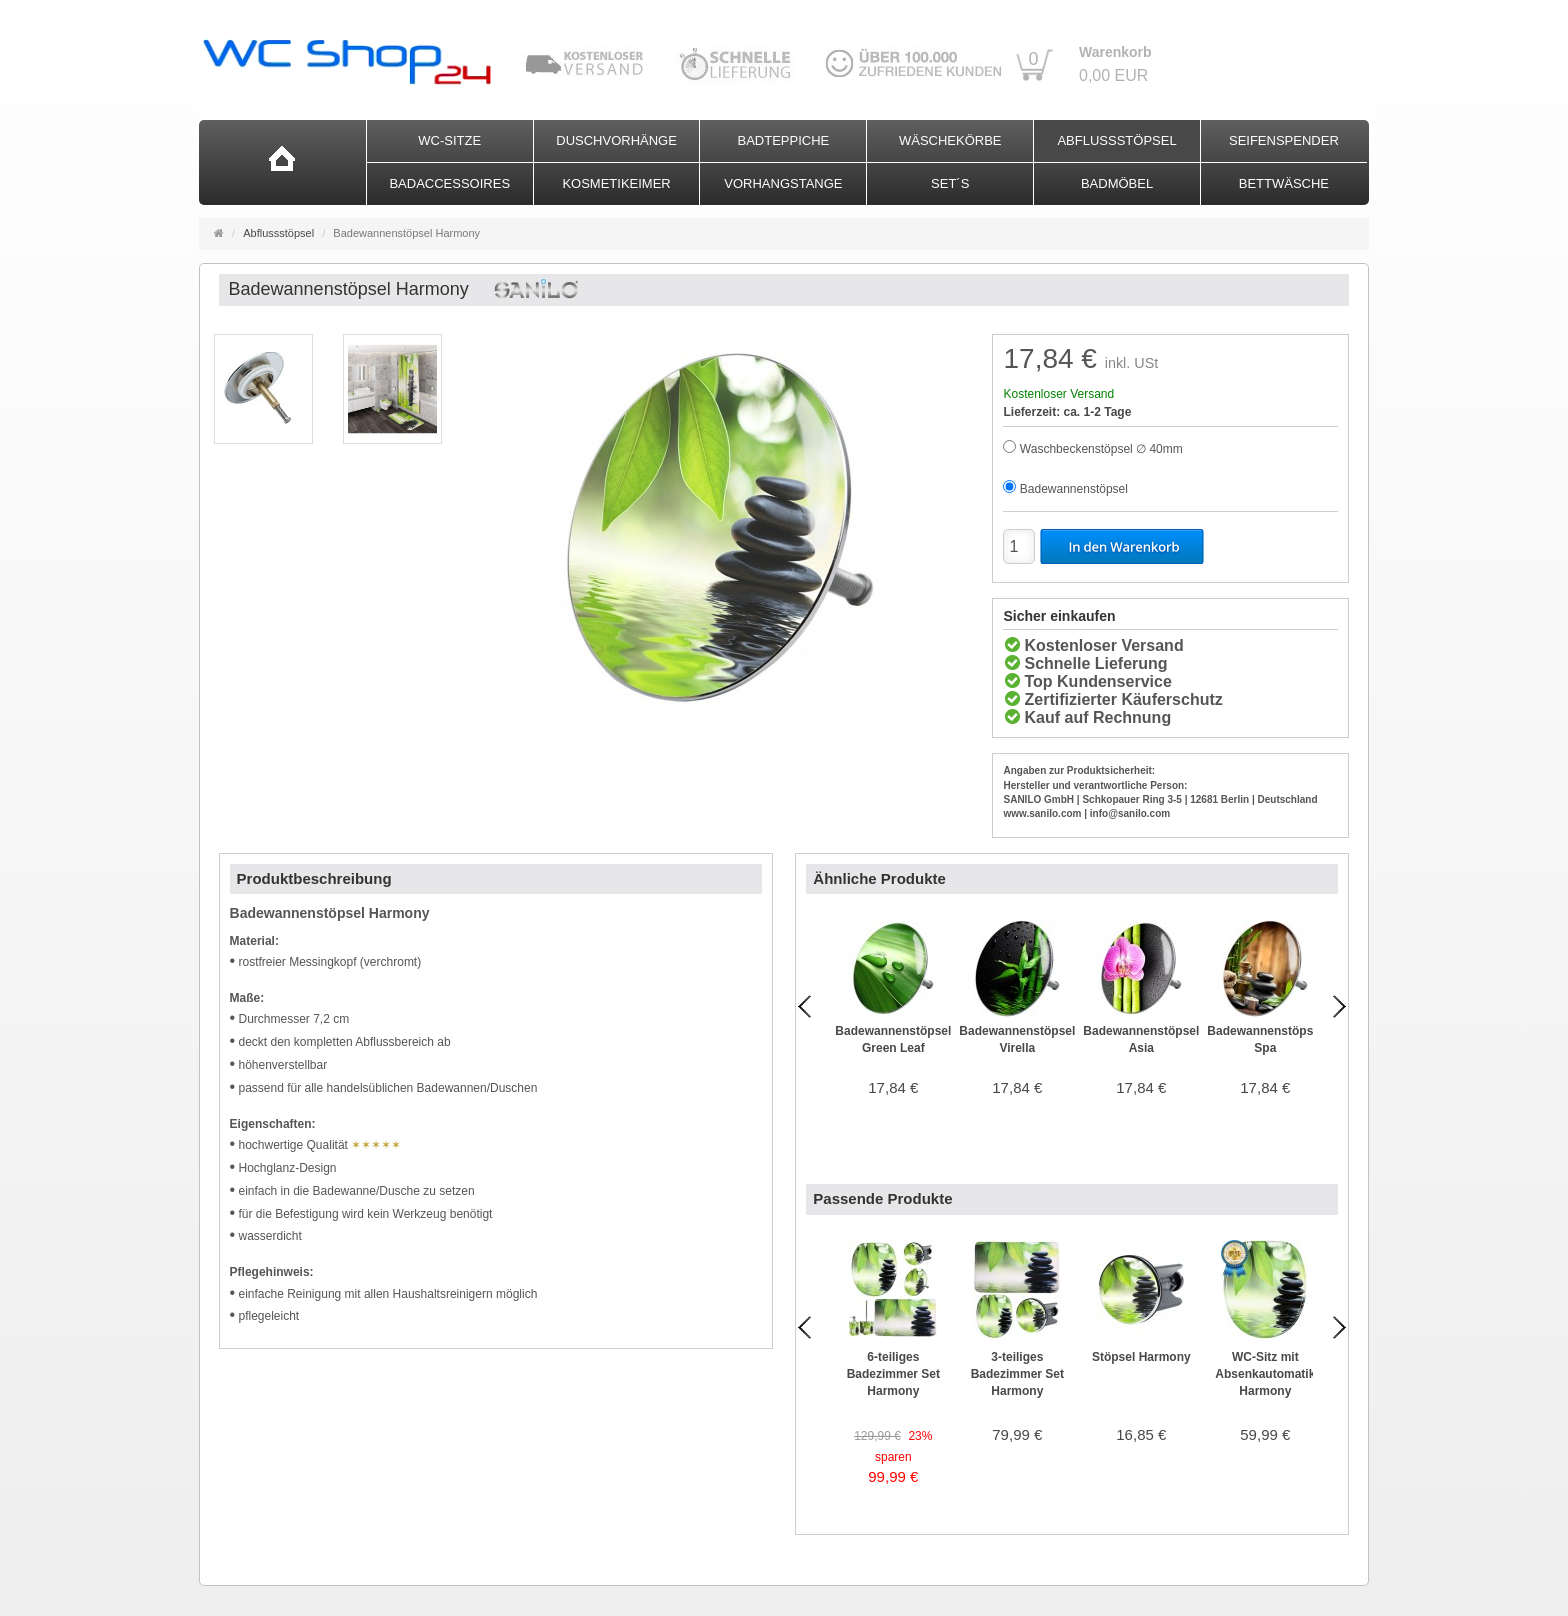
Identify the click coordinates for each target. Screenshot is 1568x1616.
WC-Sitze (449, 140)
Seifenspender (1284, 140)
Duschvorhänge (616, 140)
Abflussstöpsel (1116, 140)
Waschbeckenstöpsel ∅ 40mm (1101, 449)
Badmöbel (1117, 183)
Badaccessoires (449, 183)
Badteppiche (784, 140)
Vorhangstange (783, 183)
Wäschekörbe (950, 140)
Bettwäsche (1284, 183)
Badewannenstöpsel (1074, 489)
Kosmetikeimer (616, 183)
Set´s (950, 183)
